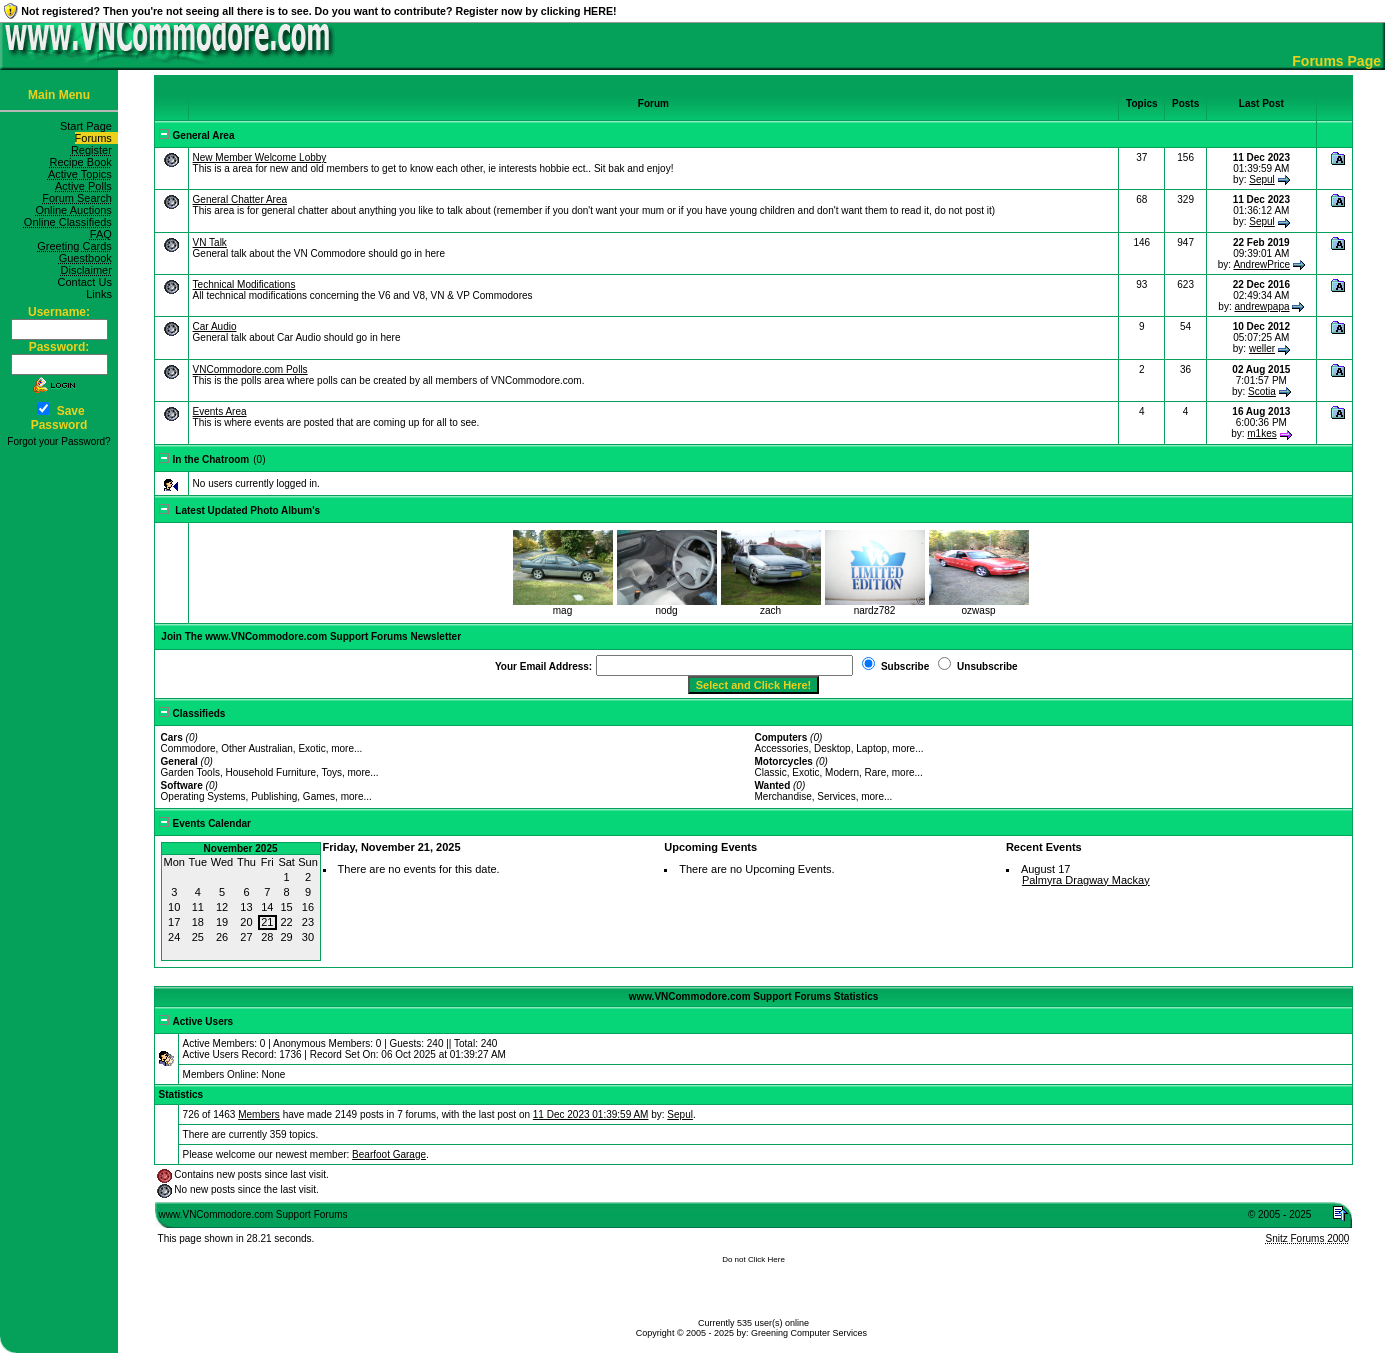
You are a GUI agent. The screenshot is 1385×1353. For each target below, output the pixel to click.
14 (267, 907)
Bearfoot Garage (389, 1154)
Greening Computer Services (809, 1333)
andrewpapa (1261, 306)
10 (174, 907)
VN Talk (210, 242)
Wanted (773, 785)
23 (308, 922)
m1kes (1261, 433)
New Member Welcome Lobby (260, 157)
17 (174, 922)
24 (174, 937)
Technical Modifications (244, 284)
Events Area (220, 411)
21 (267, 922)
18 (198, 922)
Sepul (1262, 179)
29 (287, 937)
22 (287, 922)
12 (222, 907)
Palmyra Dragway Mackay (1086, 880)
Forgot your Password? (58, 441)
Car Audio (215, 326)
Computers (781, 737)
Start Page (89, 126)
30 (308, 937)
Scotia (1262, 391)
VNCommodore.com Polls (250, 369)
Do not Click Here (753, 1259)
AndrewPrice (1261, 264)
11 (198, 907)
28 (267, 937)
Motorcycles (784, 761)
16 (308, 907)
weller (1262, 348)
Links (102, 294)
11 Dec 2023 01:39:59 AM (591, 1114)
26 (222, 937)
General (179, 761)
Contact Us (87, 282)
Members (259, 1114)
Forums (96, 138)
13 (246, 907)
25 (198, 937)
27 (246, 937)
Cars (172, 737)
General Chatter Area (240, 199)
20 (246, 922)
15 (287, 907)
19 (222, 922)
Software (182, 785)
